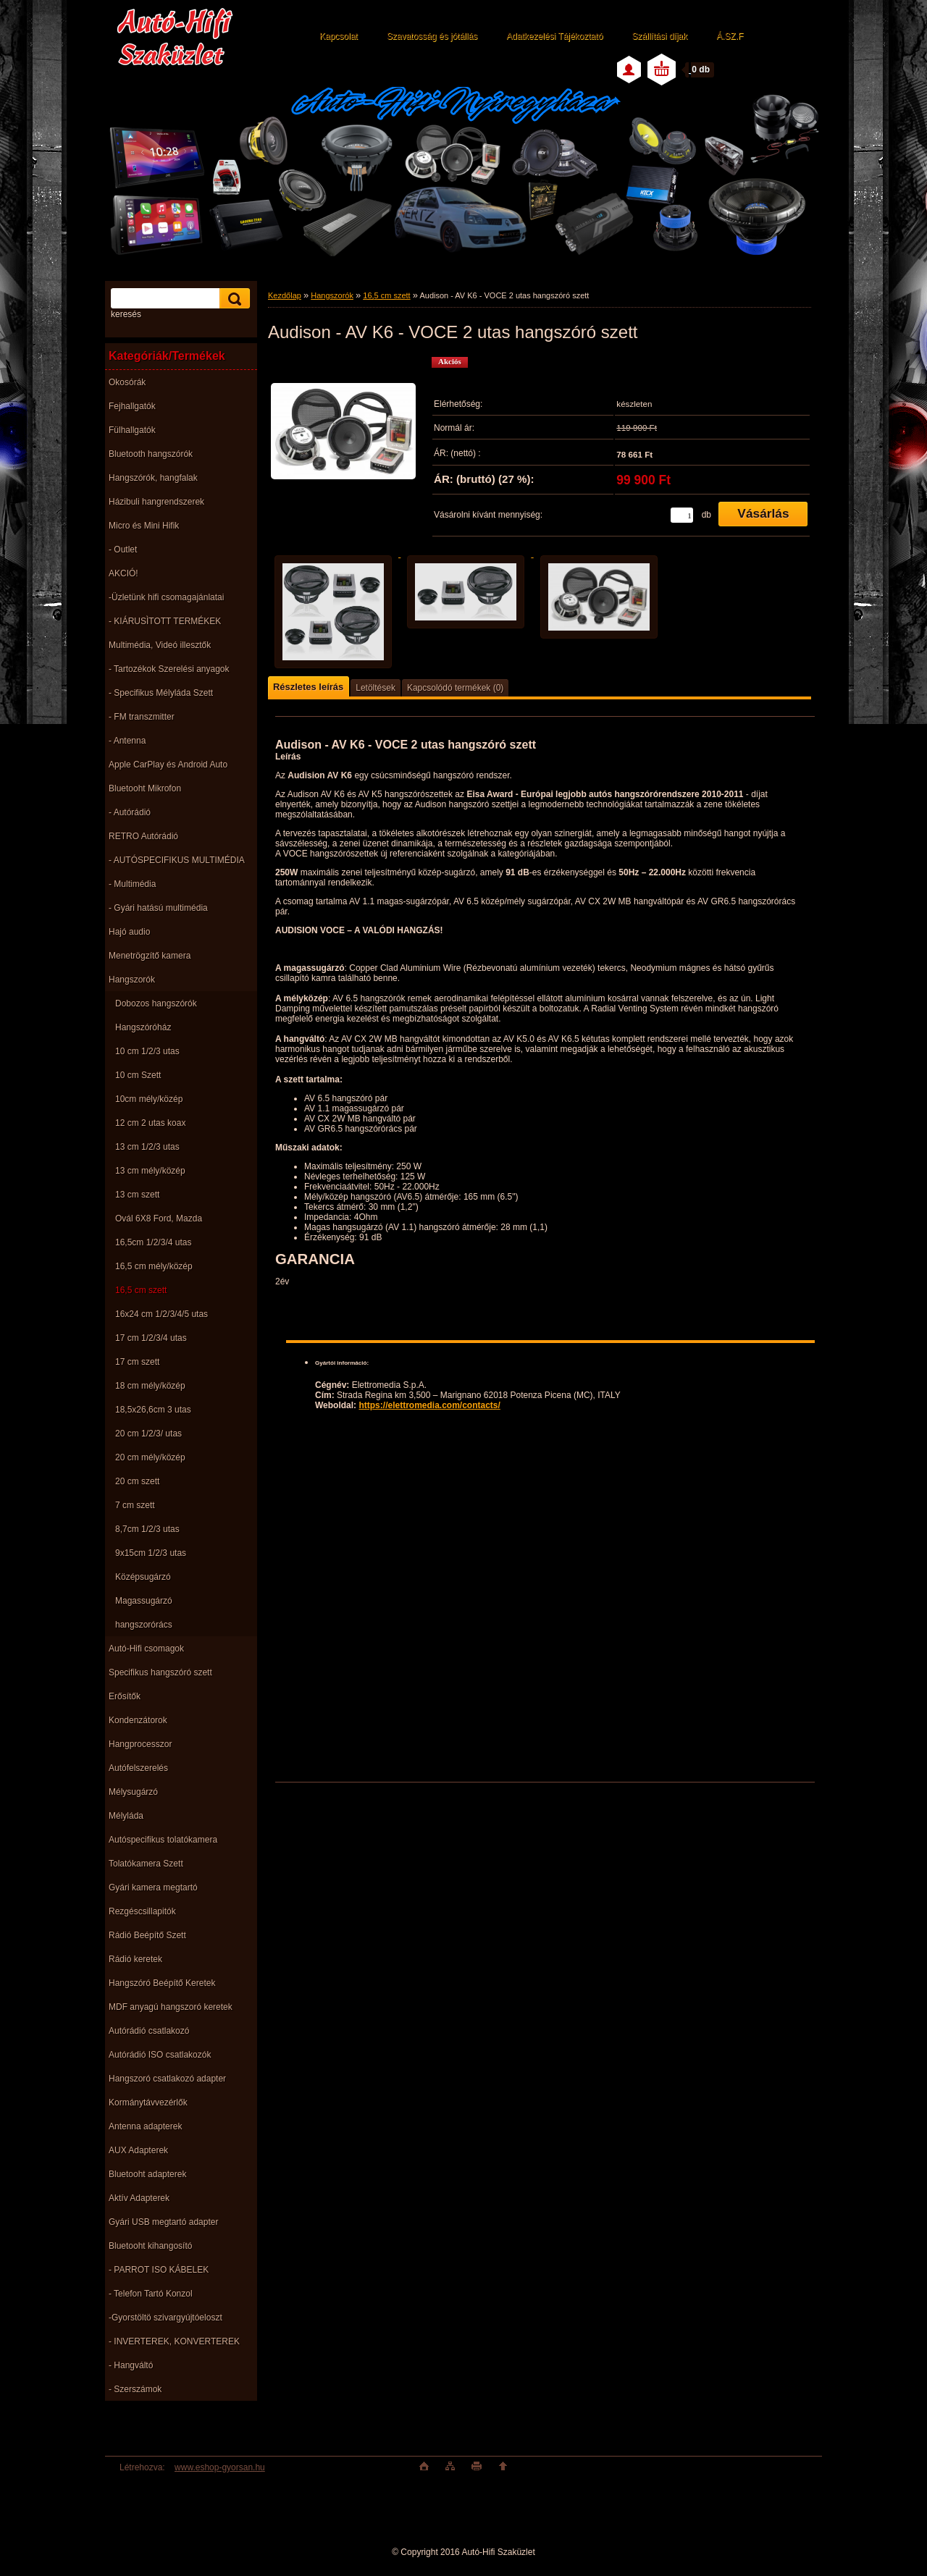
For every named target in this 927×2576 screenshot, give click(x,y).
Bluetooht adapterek (147, 2174)
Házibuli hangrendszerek (156, 502)
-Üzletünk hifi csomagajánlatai (166, 597)
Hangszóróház (143, 1027)
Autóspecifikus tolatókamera (163, 1840)
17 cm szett (137, 1362)
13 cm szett (137, 1195)
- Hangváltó (131, 2365)
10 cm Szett (138, 1075)
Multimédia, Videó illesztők (160, 645)
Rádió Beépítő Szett (147, 1935)
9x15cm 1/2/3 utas (150, 1553)
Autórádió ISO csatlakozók (160, 2055)
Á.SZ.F (729, 36)
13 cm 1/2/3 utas (147, 1147)
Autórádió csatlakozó (149, 2031)
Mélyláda (126, 1816)
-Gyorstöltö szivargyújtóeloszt (165, 2317)
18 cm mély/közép (150, 1386)
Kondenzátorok (138, 1720)
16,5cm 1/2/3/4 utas (153, 1242)
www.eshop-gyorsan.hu (220, 2467)
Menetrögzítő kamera (149, 956)
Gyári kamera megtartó (153, 1887)
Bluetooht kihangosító (150, 2246)
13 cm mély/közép (150, 1171)
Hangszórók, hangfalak (153, 478)
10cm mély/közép (149, 1099)
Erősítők (124, 1696)
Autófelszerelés (138, 1768)
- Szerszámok (135, 2389)
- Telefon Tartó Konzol (151, 2294)
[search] (232, 298)
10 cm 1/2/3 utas (147, 1051)
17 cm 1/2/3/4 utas (151, 1338)
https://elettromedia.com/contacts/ (429, 1405)
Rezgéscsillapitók (142, 1911)
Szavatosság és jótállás (432, 36)
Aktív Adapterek (139, 2198)
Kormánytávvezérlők (148, 2102)
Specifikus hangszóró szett (160, 1672)
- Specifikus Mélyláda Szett (161, 693)
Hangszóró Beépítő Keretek (162, 1983)
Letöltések (375, 688)
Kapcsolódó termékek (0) (455, 688)
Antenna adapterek (145, 2126)
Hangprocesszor (140, 1744)
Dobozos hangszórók (156, 1003)
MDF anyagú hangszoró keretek (170, 2007)
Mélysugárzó (133, 1792)
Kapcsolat (338, 36)
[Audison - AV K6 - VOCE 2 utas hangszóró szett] (343, 434)
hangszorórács (143, 1625)
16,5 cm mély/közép (154, 1266)
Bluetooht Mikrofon (145, 788)
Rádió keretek (135, 1959)
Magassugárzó (143, 1601)
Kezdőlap (284, 295)
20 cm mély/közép (150, 1457)
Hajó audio (129, 932)
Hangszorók (132, 980)
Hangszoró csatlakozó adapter (167, 2079)
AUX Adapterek (138, 2150)
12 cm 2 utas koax (150, 1123)
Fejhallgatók (132, 406)
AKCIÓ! (123, 573)
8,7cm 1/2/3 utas (147, 1529)
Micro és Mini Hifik (144, 526)
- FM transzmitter (142, 717)
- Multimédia (132, 884)
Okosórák (127, 382)
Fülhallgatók (132, 430)
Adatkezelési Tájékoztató (554, 36)
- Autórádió (130, 812)
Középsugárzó (143, 1577)
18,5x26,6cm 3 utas (153, 1410)
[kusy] (682, 515)
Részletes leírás (308, 686)
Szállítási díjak (659, 36)
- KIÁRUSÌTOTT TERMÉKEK (165, 621)
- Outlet (123, 549)
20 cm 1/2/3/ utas (148, 1433)
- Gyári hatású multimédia (158, 908)
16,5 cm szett (141, 1290)
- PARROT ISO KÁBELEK (159, 2270)
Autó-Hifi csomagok (146, 1648)
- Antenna (127, 741)
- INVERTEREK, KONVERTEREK (174, 2341)
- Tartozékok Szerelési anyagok (169, 669)
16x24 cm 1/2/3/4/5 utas (161, 1314)
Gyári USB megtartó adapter (163, 2222)
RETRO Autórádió (143, 836)
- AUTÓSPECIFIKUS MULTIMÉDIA (177, 860)
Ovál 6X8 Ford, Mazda (158, 1218)
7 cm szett (135, 1505)
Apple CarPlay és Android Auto (168, 764)
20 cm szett (137, 1481)
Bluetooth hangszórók (151, 454)
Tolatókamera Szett (146, 1864)
